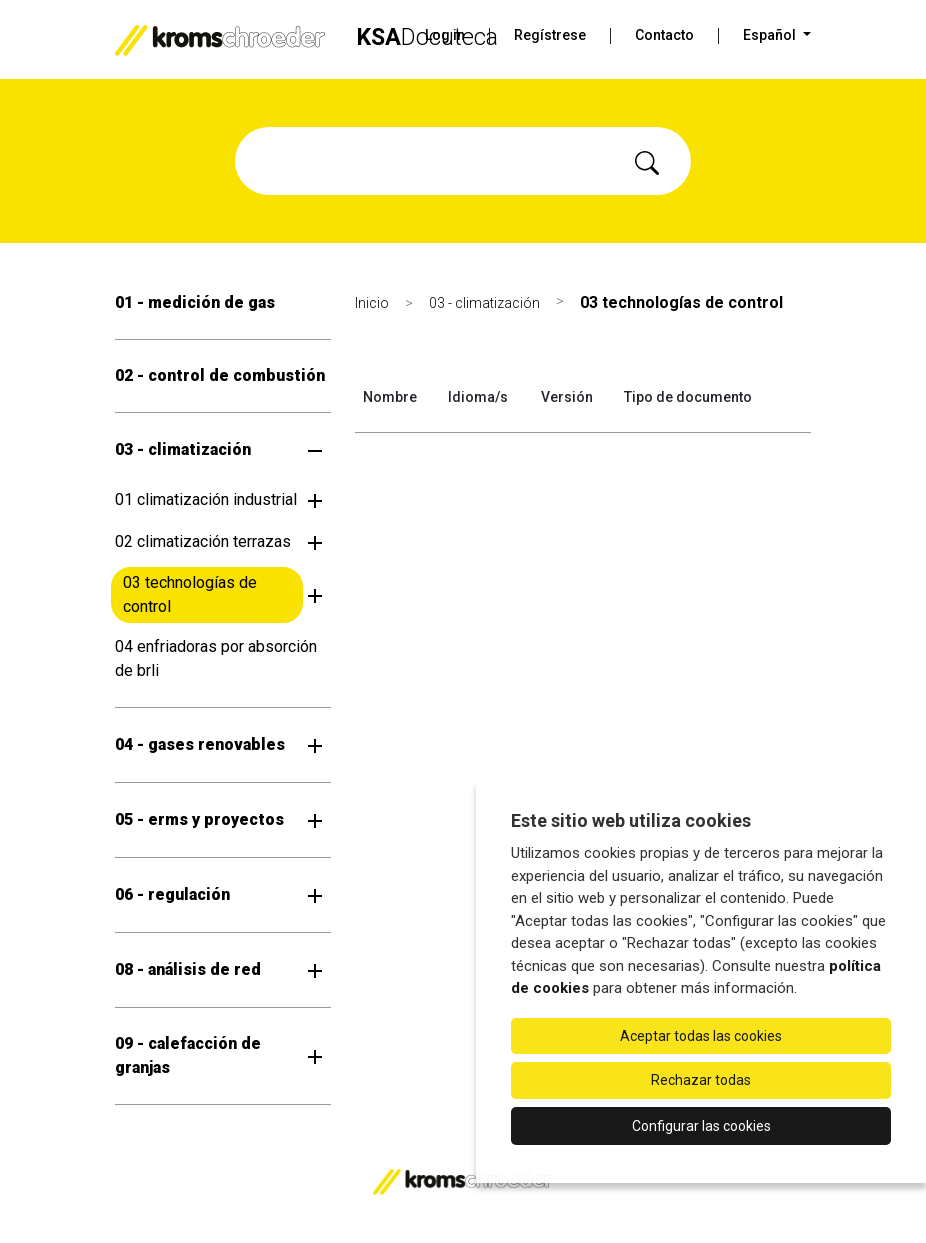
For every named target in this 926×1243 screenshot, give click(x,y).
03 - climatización (183, 449)
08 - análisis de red (188, 969)
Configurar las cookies (701, 1126)
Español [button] (771, 35)
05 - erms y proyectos (199, 819)
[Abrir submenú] (315, 450)
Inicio (372, 303)
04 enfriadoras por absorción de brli (216, 658)
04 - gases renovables (200, 744)
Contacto (664, 35)
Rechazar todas (701, 1080)
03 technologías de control (190, 594)
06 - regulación (172, 894)
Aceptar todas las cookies (701, 1036)
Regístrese (550, 35)
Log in (445, 35)
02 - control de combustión (220, 375)
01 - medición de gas (195, 302)
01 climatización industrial (206, 499)
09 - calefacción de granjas (188, 1055)
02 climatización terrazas (203, 541)
